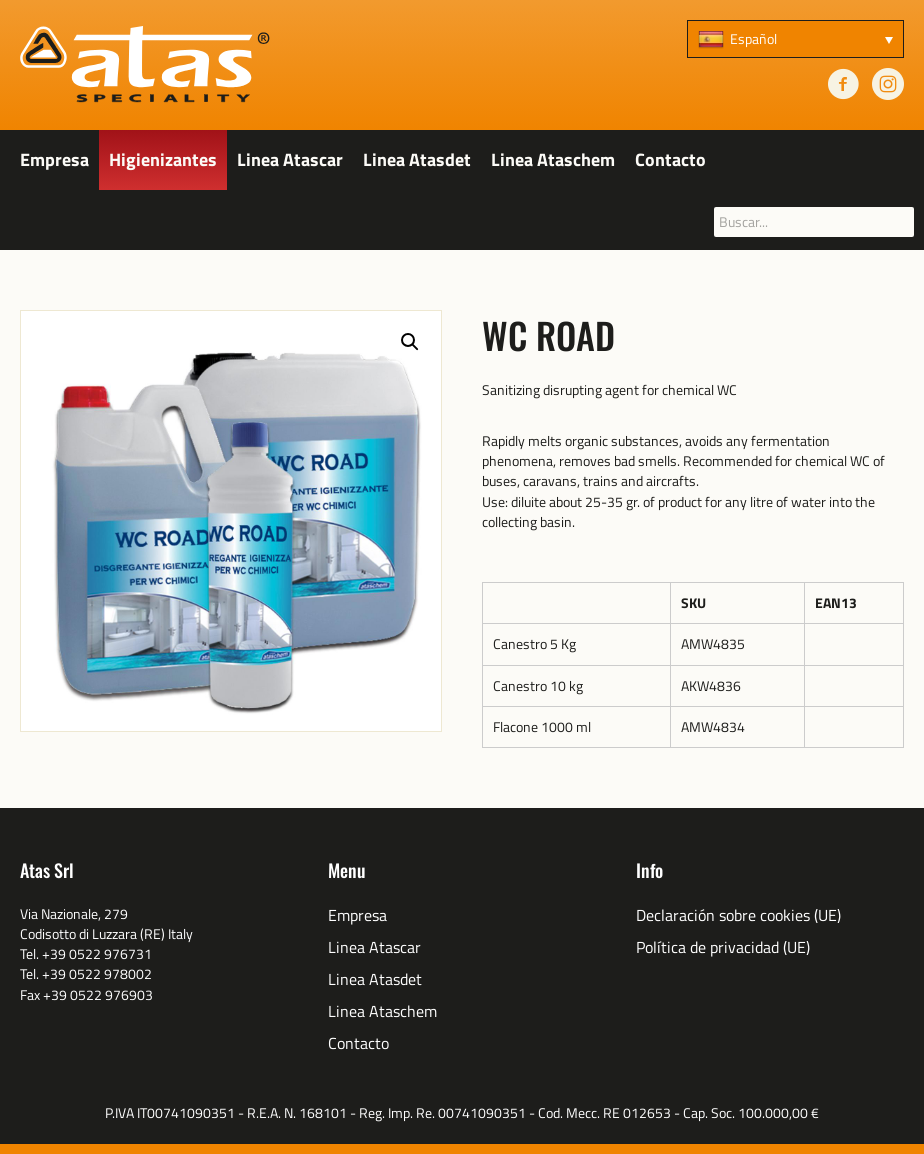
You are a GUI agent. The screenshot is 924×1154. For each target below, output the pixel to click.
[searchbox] (814, 222)
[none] (795, 39)
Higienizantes (163, 159)
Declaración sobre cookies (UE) (738, 915)
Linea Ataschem (553, 159)
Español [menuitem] (753, 38)
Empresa (54, 159)
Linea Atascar (290, 159)
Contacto (670, 159)
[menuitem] (795, 39)
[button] (410, 342)
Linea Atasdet (417, 159)
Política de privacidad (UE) (723, 947)
